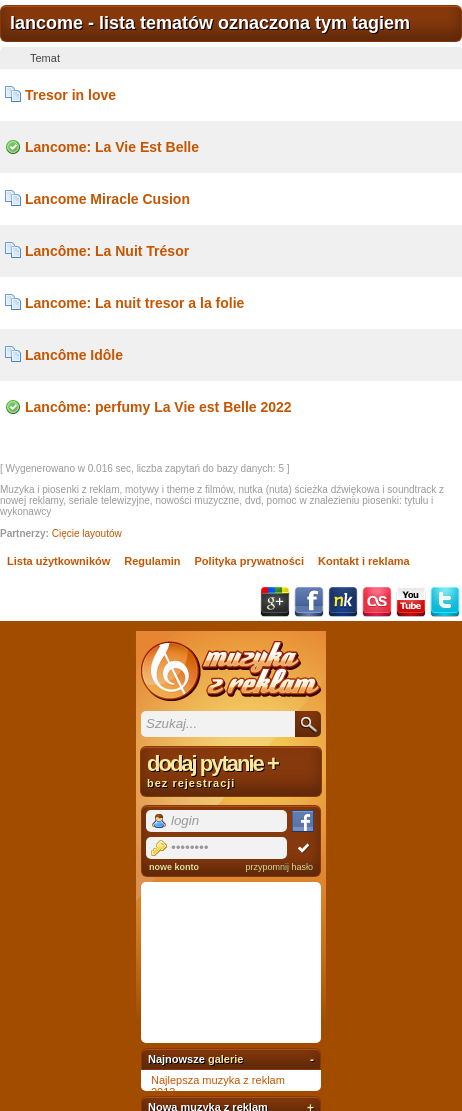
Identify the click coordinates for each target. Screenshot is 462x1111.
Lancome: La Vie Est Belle (112, 147)
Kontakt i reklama (364, 561)
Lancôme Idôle (74, 355)
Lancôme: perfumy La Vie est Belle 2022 (158, 407)
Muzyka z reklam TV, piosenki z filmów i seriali (231, 671)
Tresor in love (70, 95)
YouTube (411, 602)
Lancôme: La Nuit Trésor (107, 251)
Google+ (275, 602)
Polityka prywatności (249, 561)
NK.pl (343, 602)
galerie (225, 1059)
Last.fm (377, 602)
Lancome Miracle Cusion (107, 199)
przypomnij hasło (279, 867)
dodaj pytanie (231, 770)
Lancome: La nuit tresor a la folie (134, 303)
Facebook (309, 602)
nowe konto (174, 867)
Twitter (445, 602)
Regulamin (152, 561)
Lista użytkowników (58, 561)
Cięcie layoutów (87, 533)
